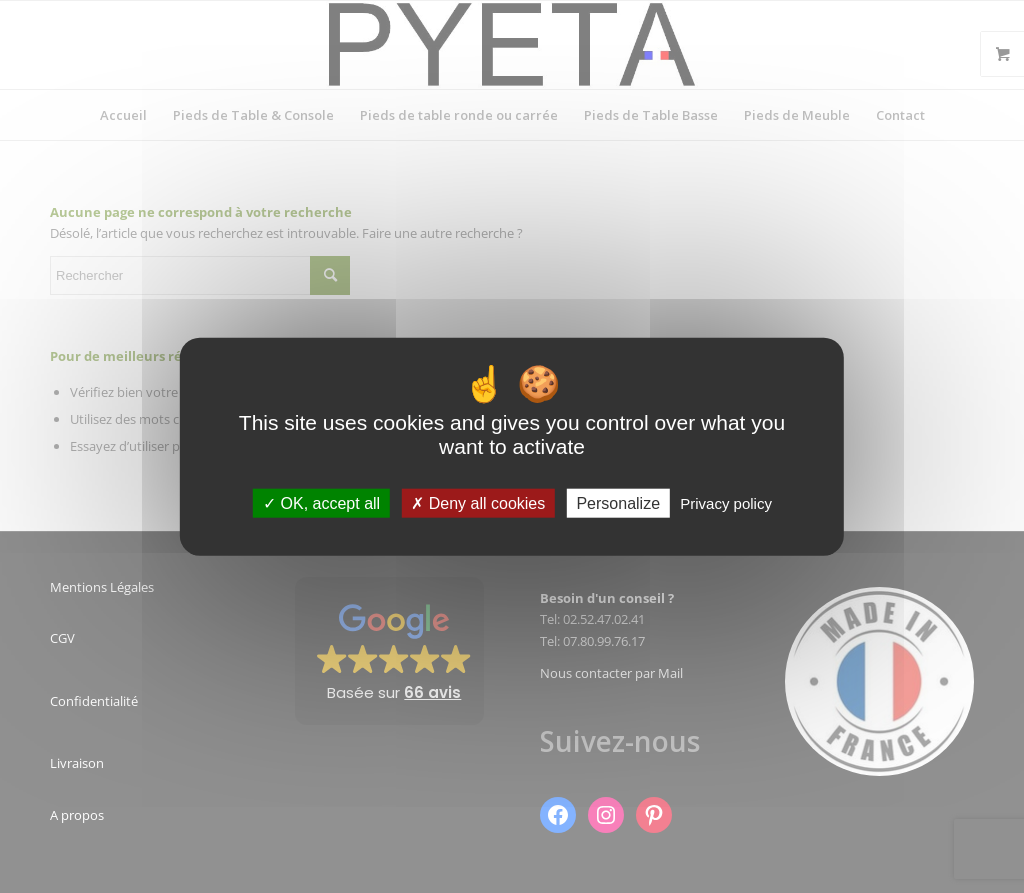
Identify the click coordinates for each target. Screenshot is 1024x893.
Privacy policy (726, 503)
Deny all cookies (478, 503)
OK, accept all (321, 503)
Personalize (618, 503)
